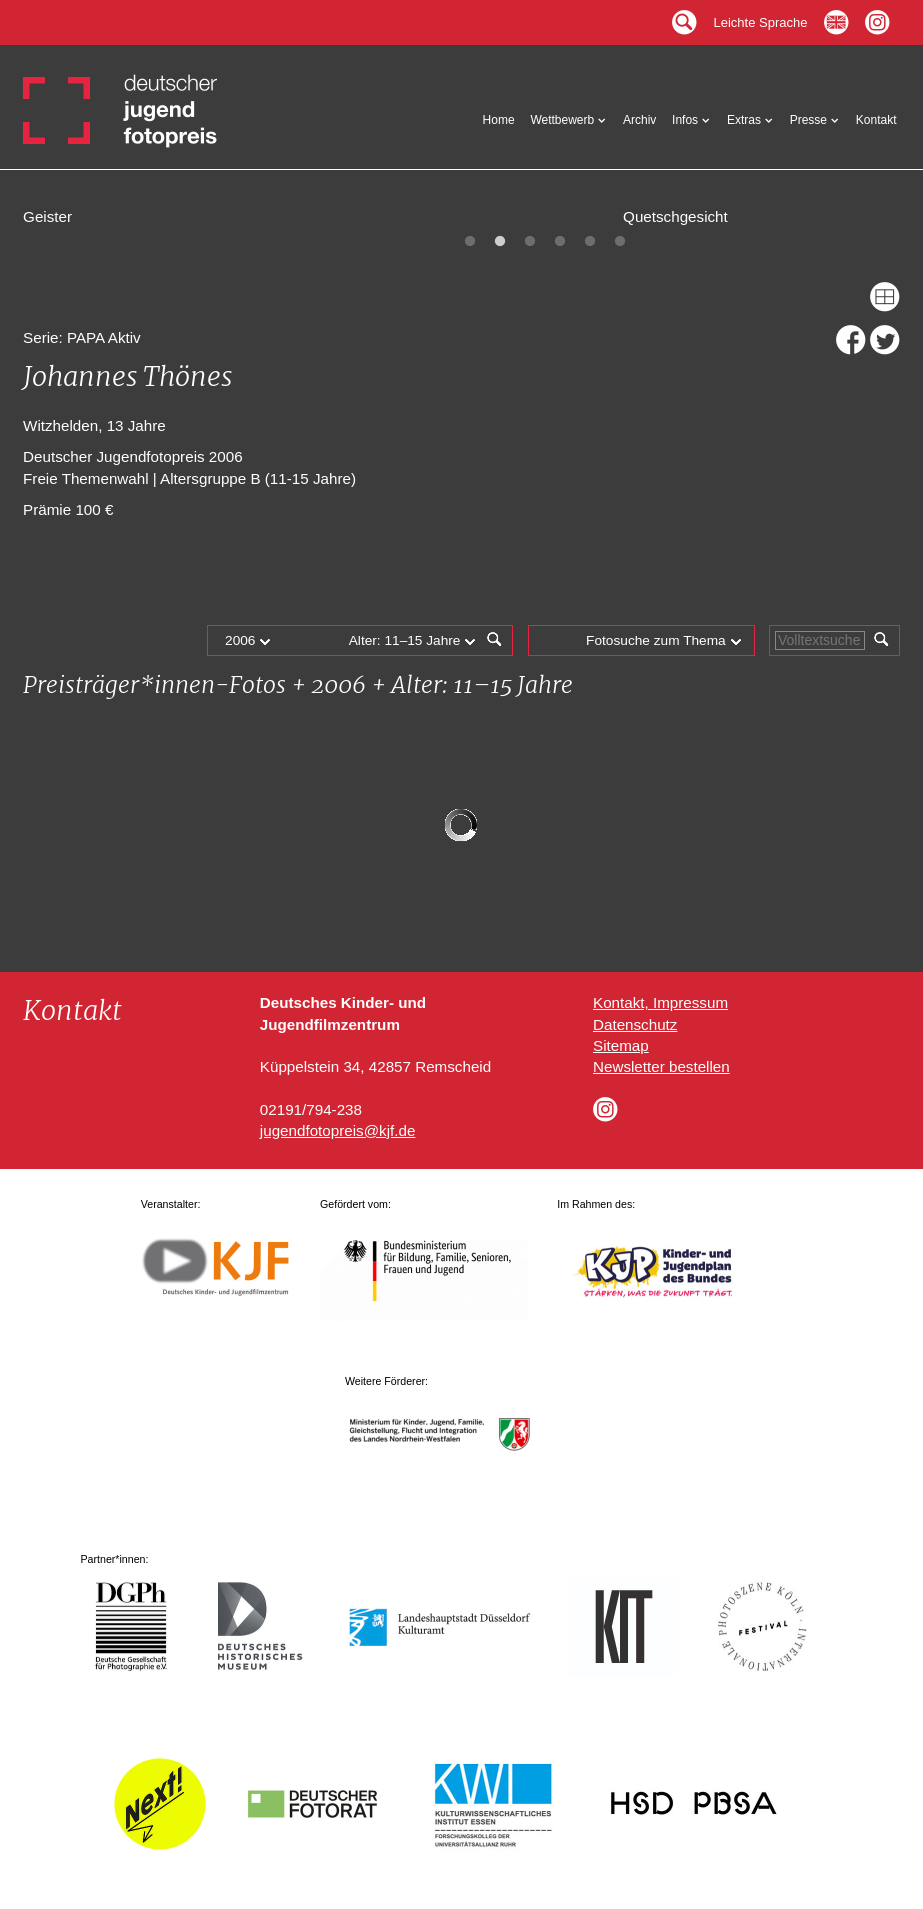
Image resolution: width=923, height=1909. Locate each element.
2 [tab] (500, 242)
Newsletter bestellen (661, 1066)
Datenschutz (635, 1024)
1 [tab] (470, 242)
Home (499, 120)
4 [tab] (560, 242)
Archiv (639, 120)
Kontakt (876, 120)
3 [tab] (530, 242)
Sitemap (621, 1045)
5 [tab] (590, 242)
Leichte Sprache (761, 17)
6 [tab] (620, 242)
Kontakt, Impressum (660, 1002)
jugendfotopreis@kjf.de (338, 1130)
